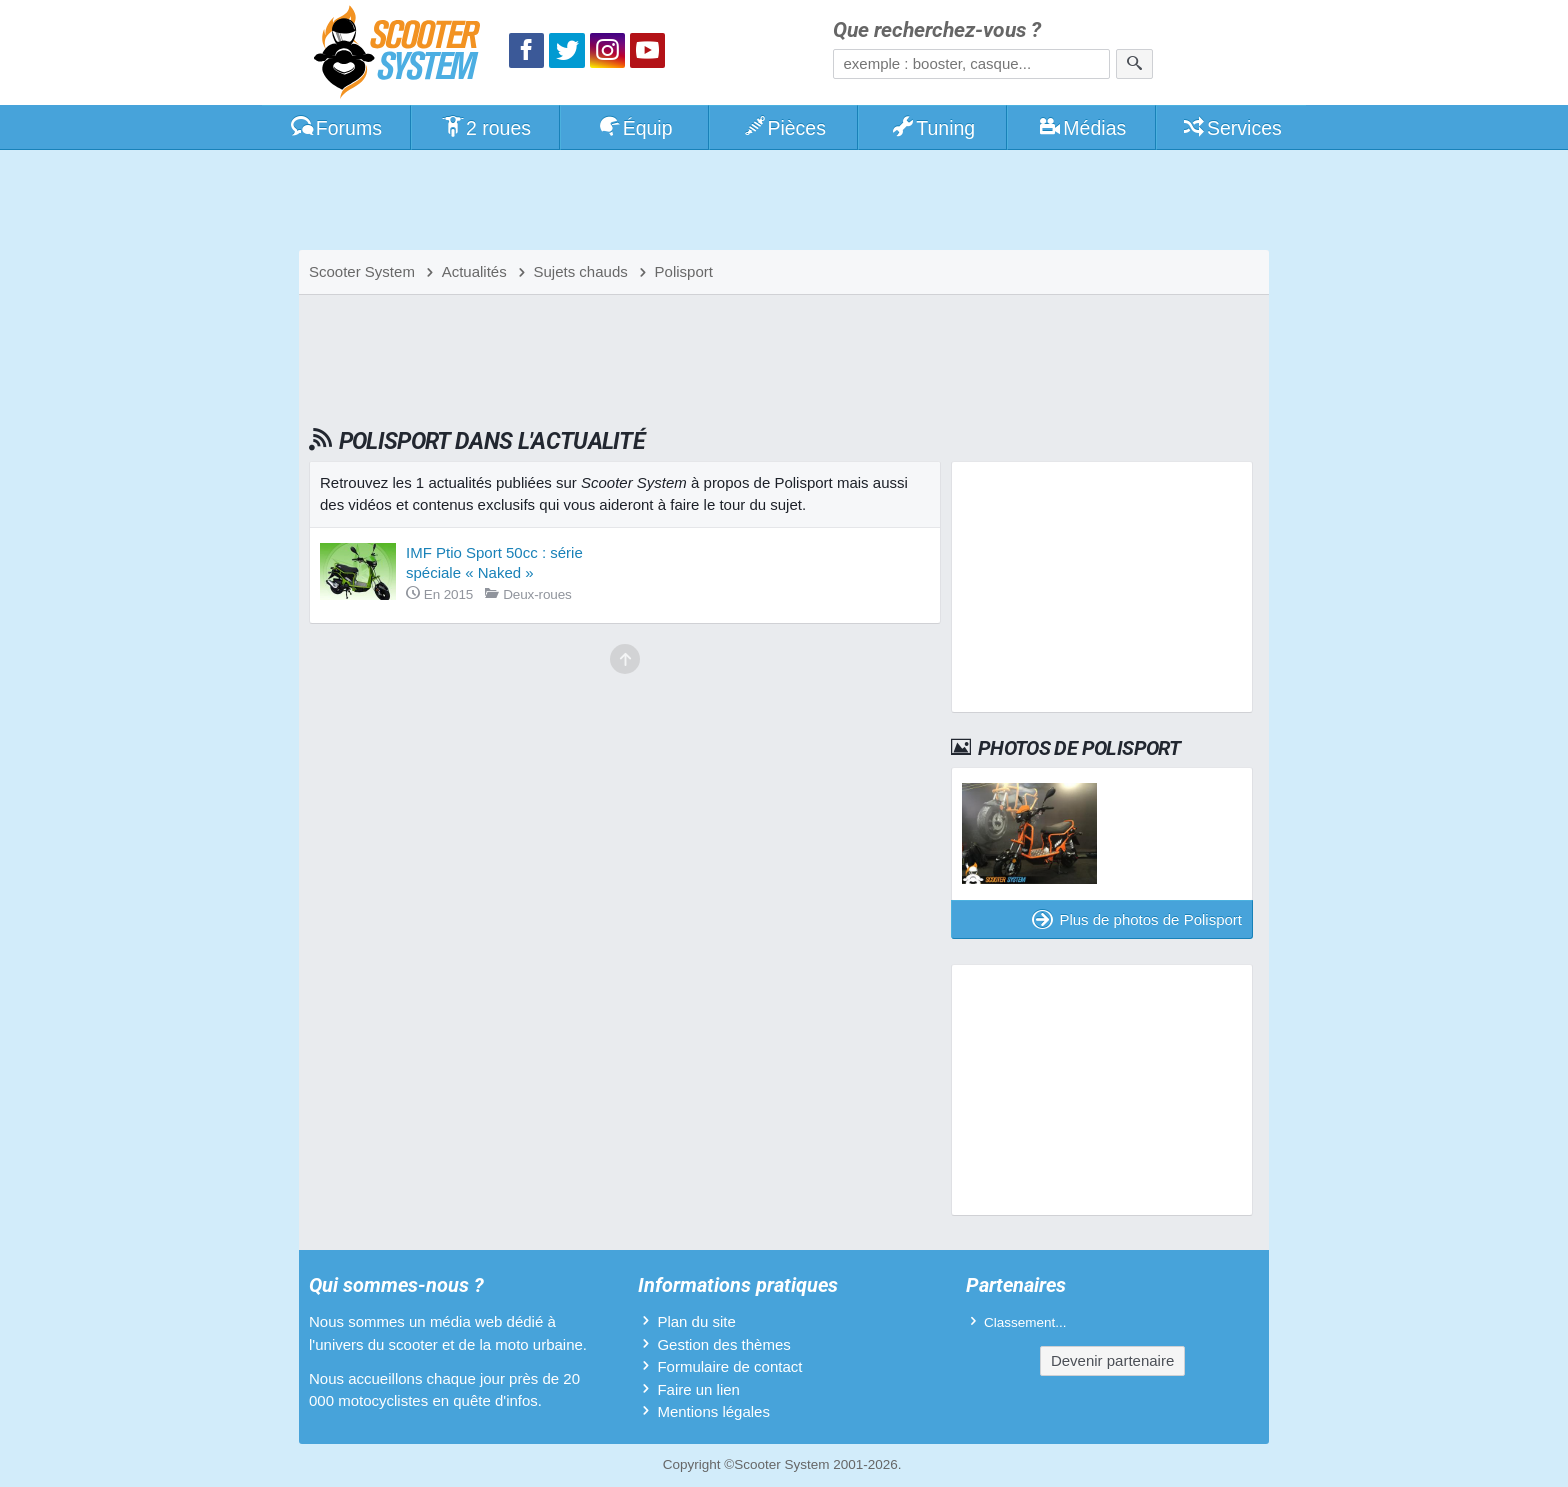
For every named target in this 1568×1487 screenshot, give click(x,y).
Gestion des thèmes (723, 1344)
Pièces (784, 128)
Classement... (1025, 1322)
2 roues (485, 128)
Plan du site (696, 1321)
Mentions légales (713, 1411)
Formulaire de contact (729, 1366)
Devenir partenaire (1112, 1360)
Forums (336, 128)
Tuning (933, 128)
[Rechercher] (1134, 64)
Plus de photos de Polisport (1137, 919)
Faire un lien (698, 1389)
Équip (635, 128)
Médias (1082, 128)
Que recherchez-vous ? (937, 30)
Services (1231, 128)
